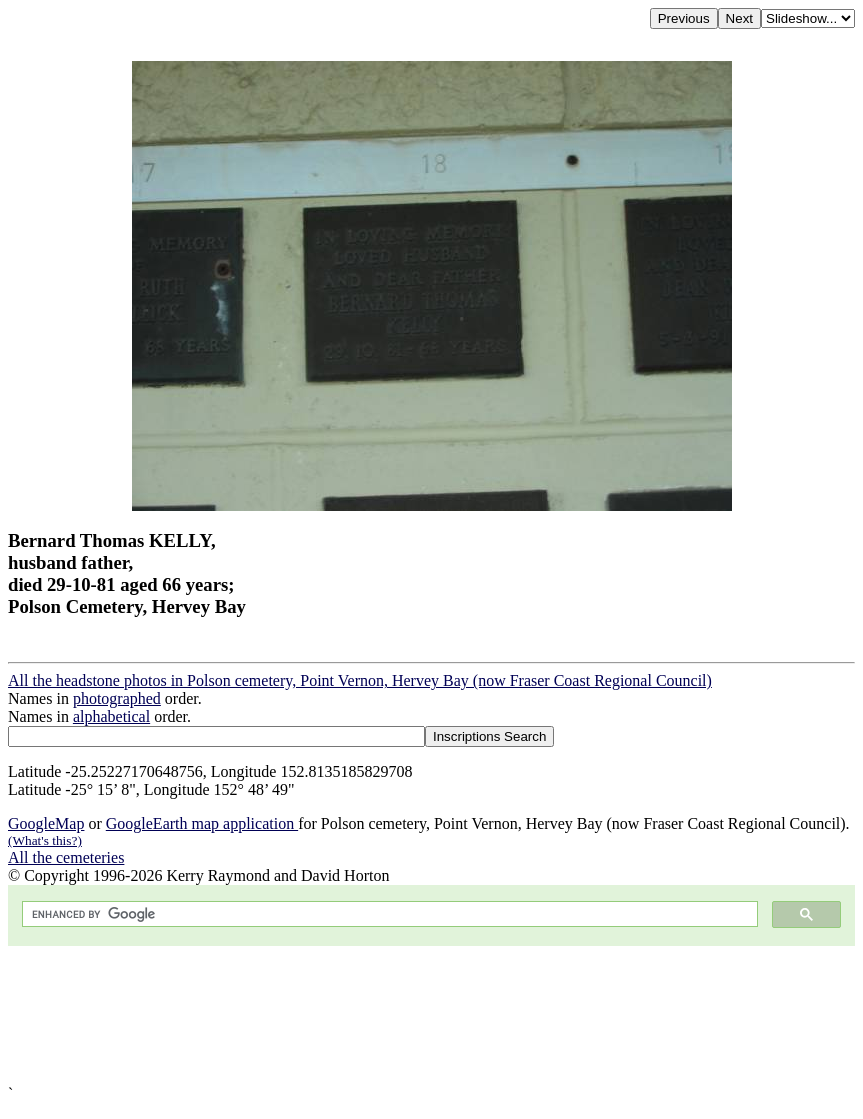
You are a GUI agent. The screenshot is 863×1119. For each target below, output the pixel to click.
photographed (117, 698)
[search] (388, 914)
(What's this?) (45, 840)
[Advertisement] (431, 1015)
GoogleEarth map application (202, 823)
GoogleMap (46, 823)
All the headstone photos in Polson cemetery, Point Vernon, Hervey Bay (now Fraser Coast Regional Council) (360, 680)
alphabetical (111, 716)
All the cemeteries (66, 857)
